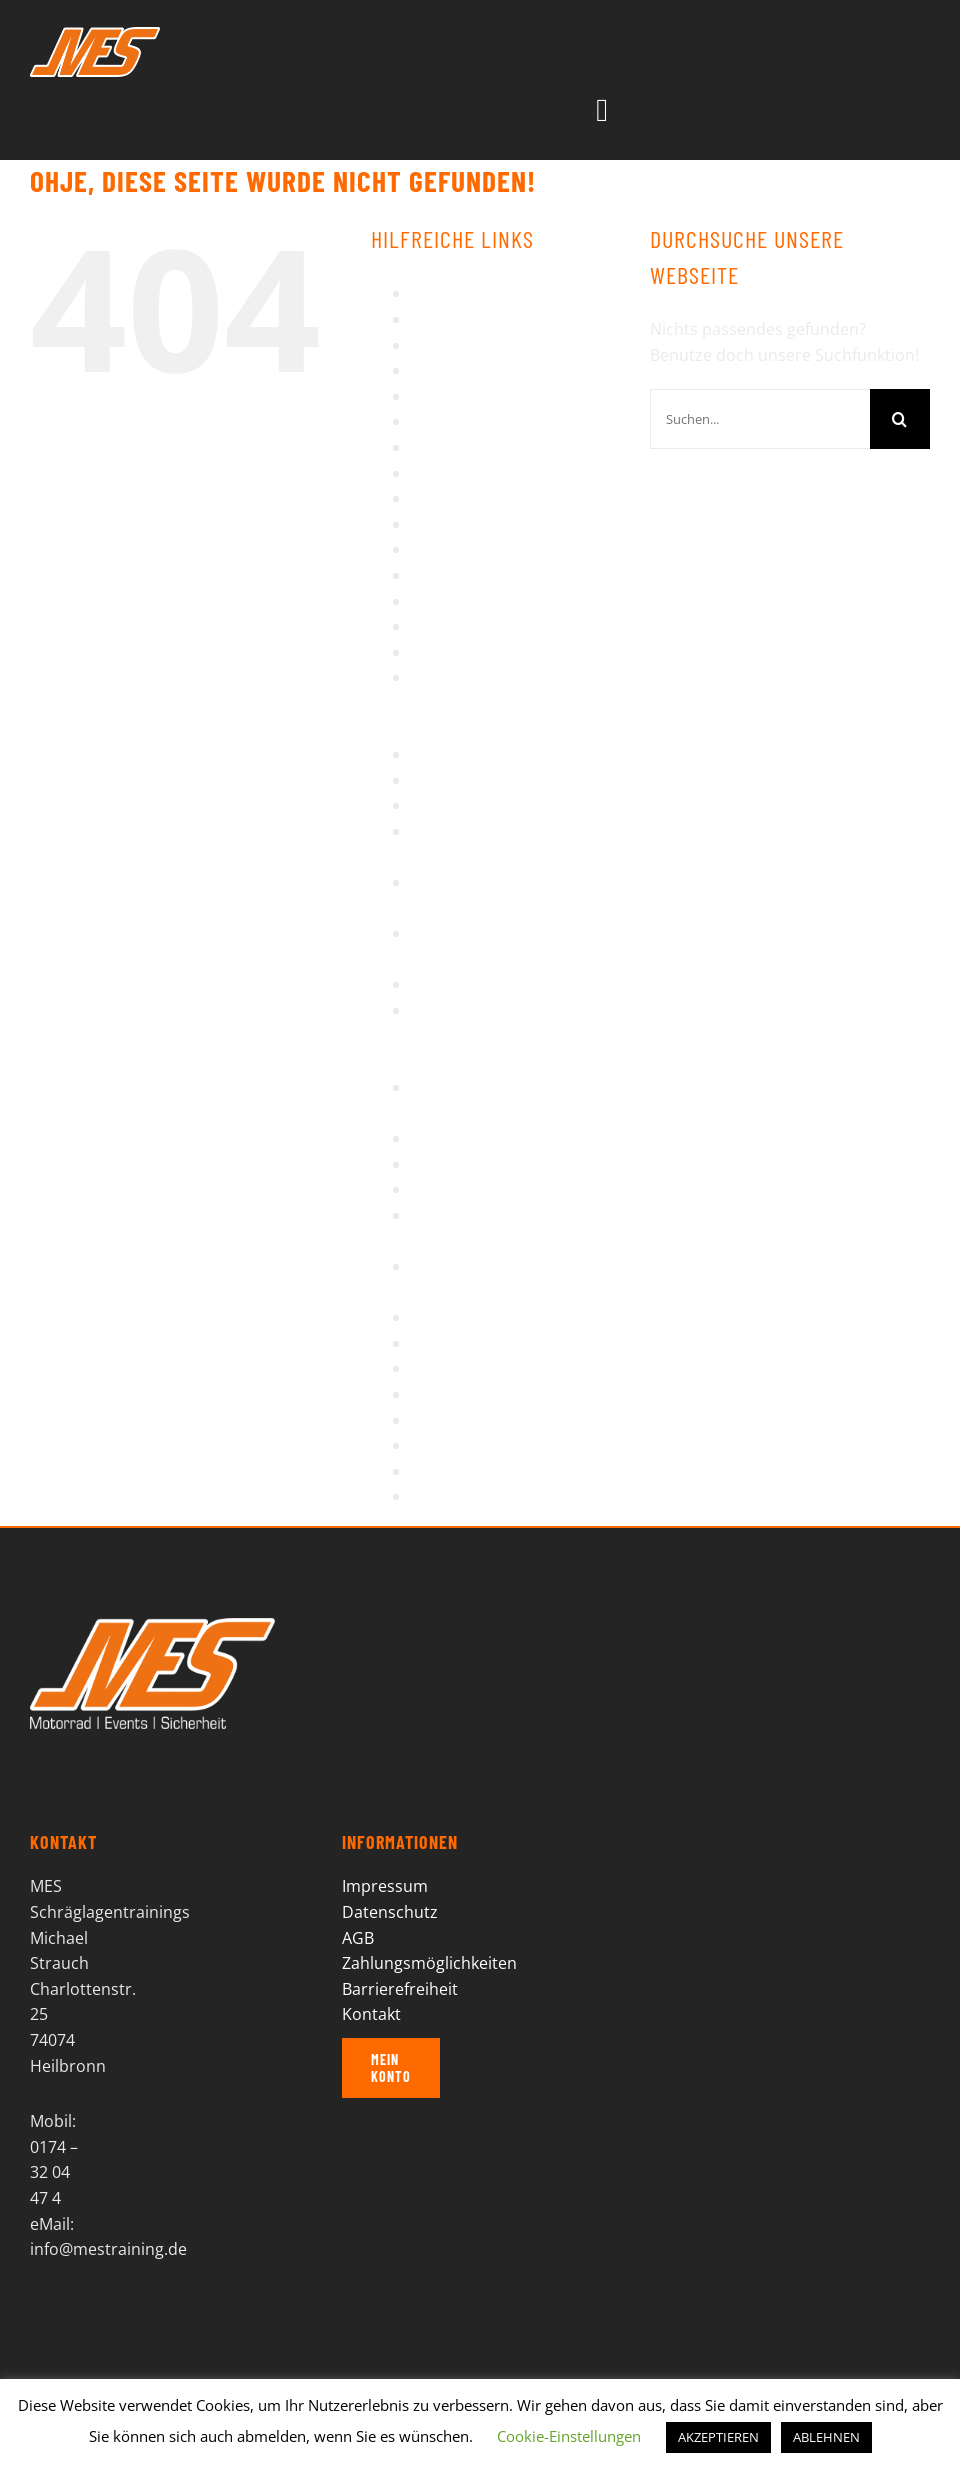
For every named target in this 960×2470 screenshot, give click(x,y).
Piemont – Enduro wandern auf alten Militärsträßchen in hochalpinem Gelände (514, 702)
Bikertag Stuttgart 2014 (498, 345)
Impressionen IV (472, 498)
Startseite (447, 1189)
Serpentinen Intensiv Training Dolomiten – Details (490, 1035)
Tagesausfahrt (465, 1317)
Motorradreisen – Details (505, 626)
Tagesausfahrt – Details (499, 1343)
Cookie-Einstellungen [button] (569, 2436)
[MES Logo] (152, 1626)
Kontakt (440, 575)
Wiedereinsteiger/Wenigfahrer (525, 1496)
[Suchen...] (760, 419)
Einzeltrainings (466, 396)
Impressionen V (470, 524)
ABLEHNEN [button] (826, 2437)
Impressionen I (467, 421)
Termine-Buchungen (488, 1368)
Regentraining (464, 805)
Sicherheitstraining (482, 1164)
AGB (427, 293)
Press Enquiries (469, 754)
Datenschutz (459, 370)
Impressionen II (469, 447)
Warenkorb (453, 1445)
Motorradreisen (471, 601)
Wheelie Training (474, 1471)
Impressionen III (471, 473)
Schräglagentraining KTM (505, 984)
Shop (430, 1138)
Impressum (454, 549)
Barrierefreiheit (469, 319)
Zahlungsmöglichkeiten (429, 1963)
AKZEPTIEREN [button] (718, 2437)
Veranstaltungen (474, 1420)
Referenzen (454, 780)
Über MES (448, 1394)
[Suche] (900, 419)
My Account (455, 652)
